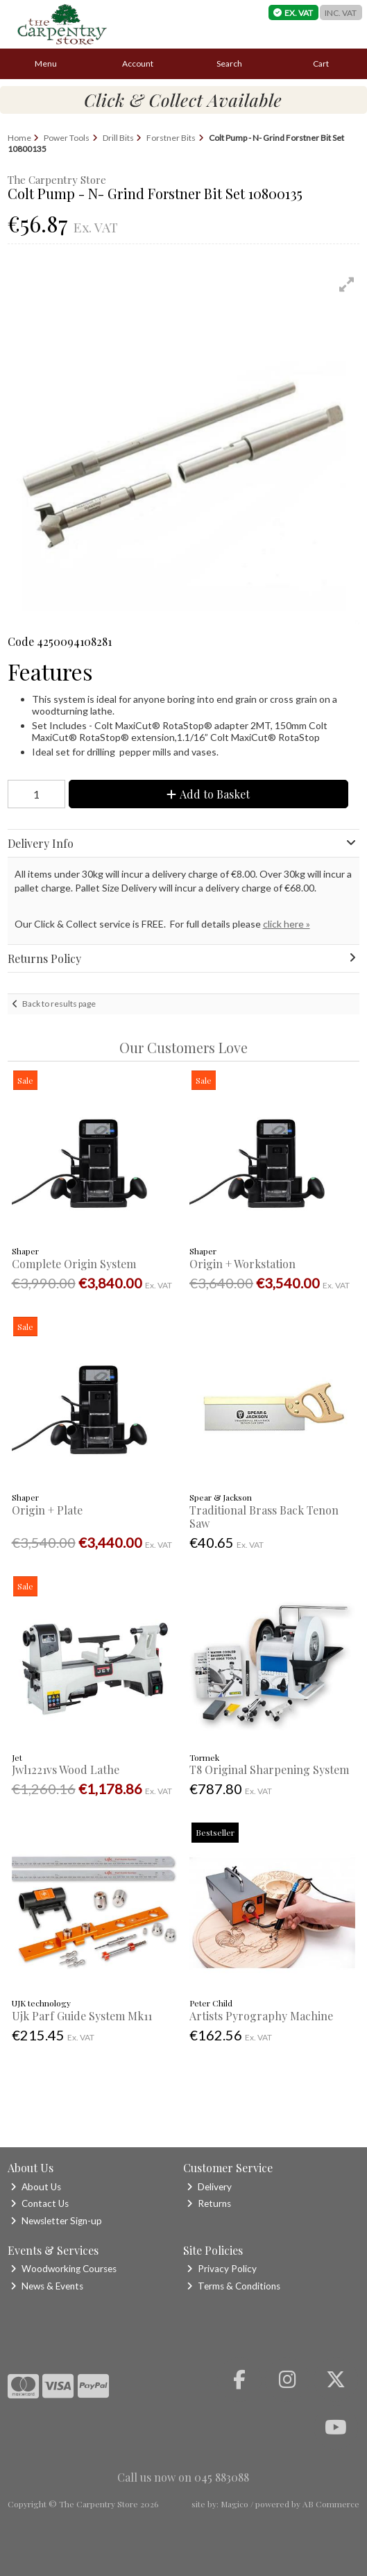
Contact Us (39, 2203)
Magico (234, 2503)
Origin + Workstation (242, 1263)
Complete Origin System (74, 1263)
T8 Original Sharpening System (269, 1769)
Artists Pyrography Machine (261, 2015)
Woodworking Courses (63, 2268)
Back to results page (59, 1003)
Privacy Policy (222, 2268)
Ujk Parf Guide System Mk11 (82, 2015)
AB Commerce (330, 2503)
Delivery (209, 2186)
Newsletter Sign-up (56, 2220)
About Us (35, 2186)
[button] (347, 284)
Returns (209, 2203)
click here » (286, 924)
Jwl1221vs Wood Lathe (65, 1769)
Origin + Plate (47, 1510)
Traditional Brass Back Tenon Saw (264, 1516)
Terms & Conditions (233, 2286)
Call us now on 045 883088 (183, 2477)
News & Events (46, 2286)
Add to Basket (208, 794)
